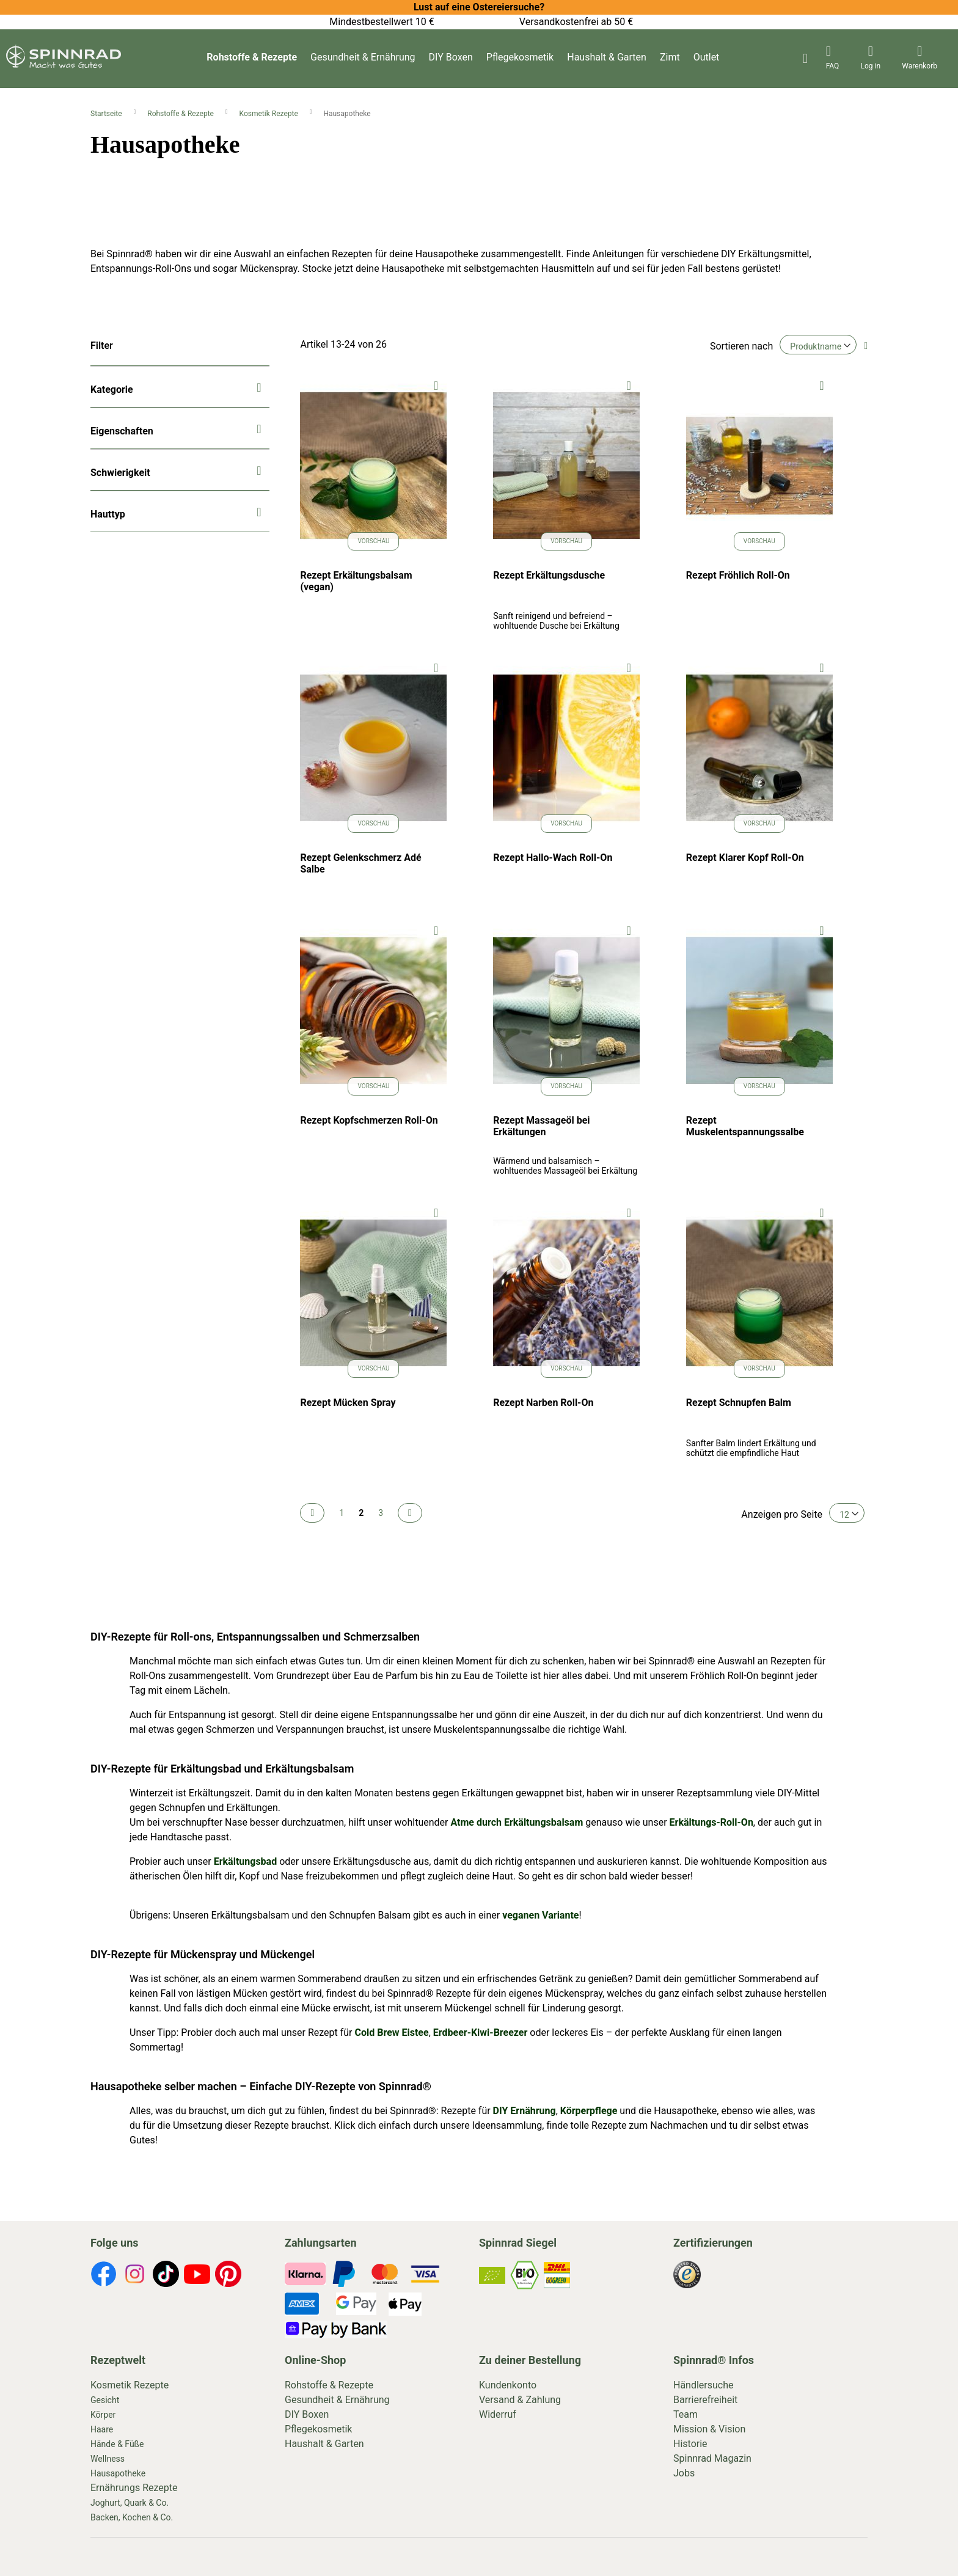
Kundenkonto (507, 2385)
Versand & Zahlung (520, 2400)
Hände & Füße (117, 2444)
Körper (102, 2415)
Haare (101, 2429)
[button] (436, 384)
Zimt (670, 57)
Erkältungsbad (245, 1861)
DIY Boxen (451, 57)
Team (685, 2414)
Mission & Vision (709, 2429)
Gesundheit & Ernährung (362, 57)
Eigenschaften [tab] (121, 431)
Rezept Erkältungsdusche (549, 575)
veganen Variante (539, 1915)
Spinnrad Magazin (712, 2458)
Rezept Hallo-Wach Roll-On (552, 857)
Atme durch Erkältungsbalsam (516, 1822)
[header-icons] (832, 58)
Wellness (107, 2459)
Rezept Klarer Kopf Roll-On (745, 857)
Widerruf (497, 2414)
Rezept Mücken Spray (347, 1402)
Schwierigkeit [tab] (120, 472)
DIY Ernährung (524, 2111)
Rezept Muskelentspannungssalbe (745, 1126)
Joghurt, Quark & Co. (129, 2503)
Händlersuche (703, 2385)
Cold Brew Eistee (391, 2032)
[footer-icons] (103, 2276)
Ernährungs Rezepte (134, 2488)
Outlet (706, 57)
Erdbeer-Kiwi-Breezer (480, 2032)
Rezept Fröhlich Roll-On (738, 575)
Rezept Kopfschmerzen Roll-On (368, 1120)
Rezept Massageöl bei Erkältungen (541, 1126)
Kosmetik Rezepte (270, 113)
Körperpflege (589, 2111)
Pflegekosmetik (520, 57)
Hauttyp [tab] (107, 514)
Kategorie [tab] (111, 389)
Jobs (684, 2473)
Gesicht (104, 2400)
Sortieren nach (741, 346)
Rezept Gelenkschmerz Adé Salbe (360, 863)
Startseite (107, 113)
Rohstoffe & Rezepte (252, 57)
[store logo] (63, 65)
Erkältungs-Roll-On (711, 1822)
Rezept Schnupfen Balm (738, 1402)
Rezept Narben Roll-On (543, 1402)
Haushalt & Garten (606, 57)
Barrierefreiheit (705, 2400)
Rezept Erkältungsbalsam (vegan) (356, 581)
